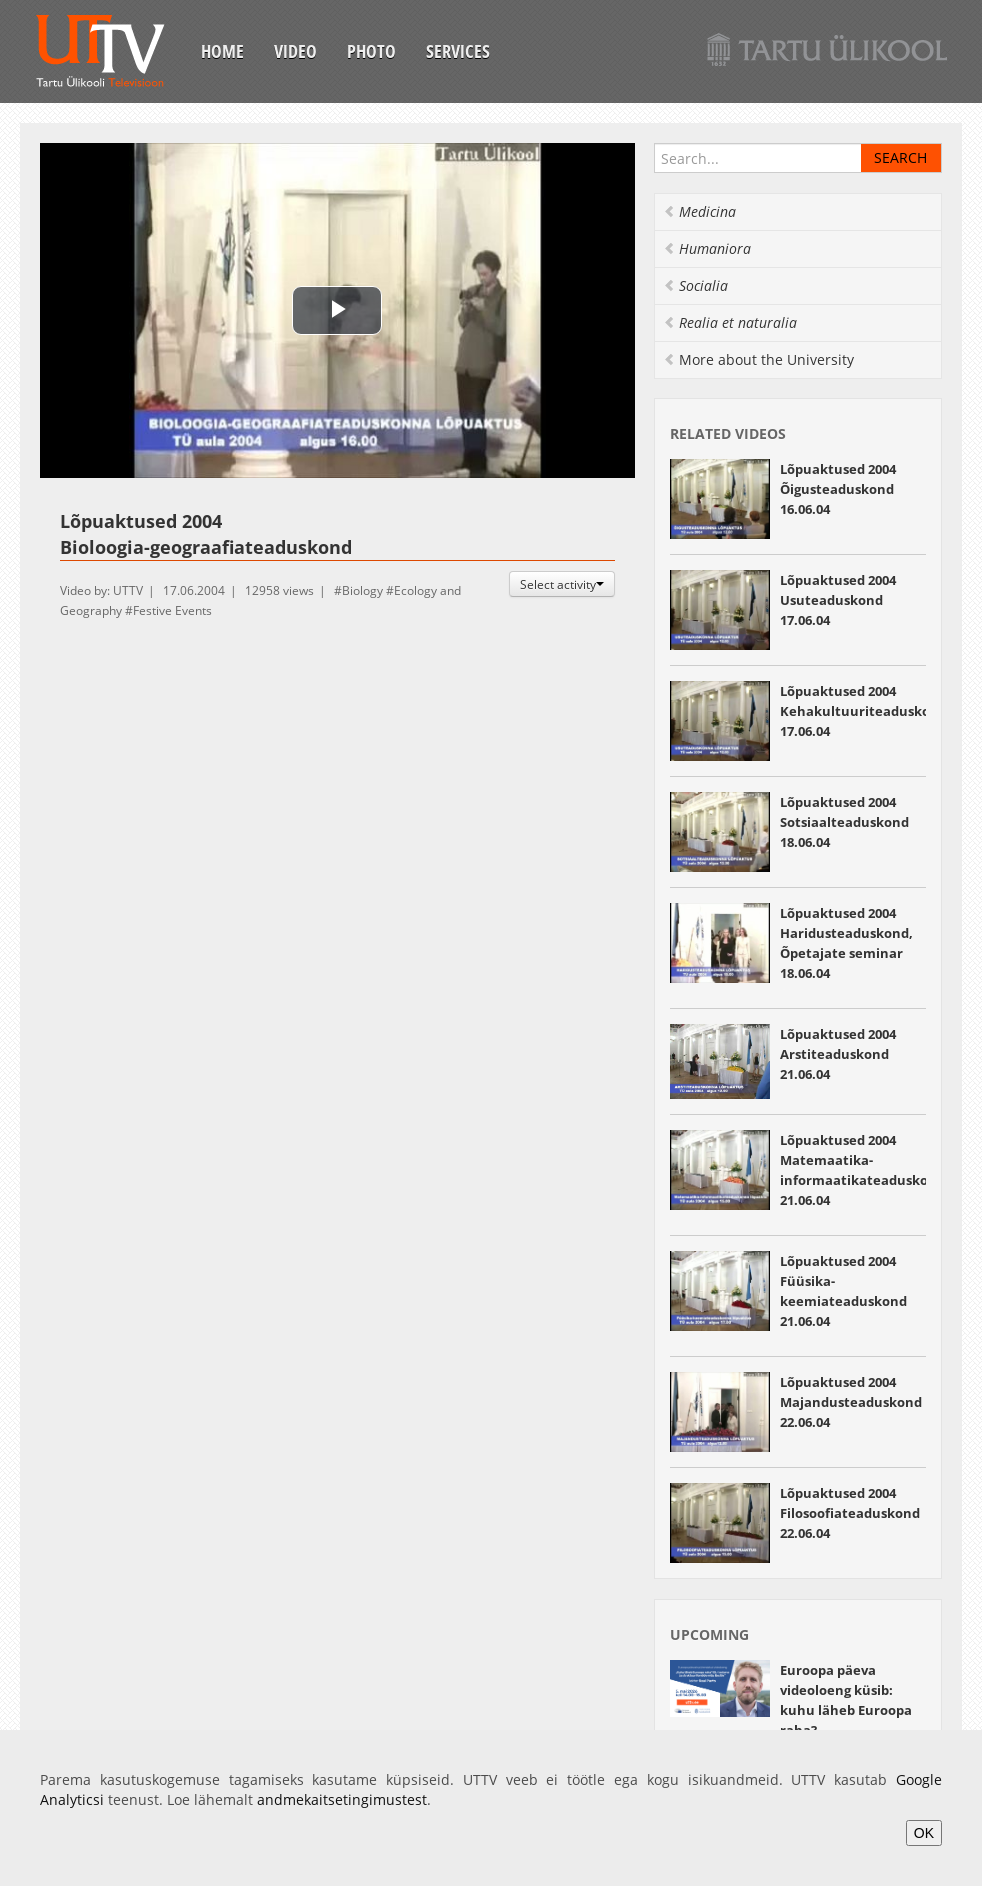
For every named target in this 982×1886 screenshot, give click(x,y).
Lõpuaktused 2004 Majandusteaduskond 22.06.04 (851, 1402)
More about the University (758, 359)
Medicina (699, 211)
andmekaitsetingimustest (342, 1799)
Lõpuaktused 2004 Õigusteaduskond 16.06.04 (838, 489)
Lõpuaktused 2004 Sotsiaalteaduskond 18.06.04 (844, 822)
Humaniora (707, 248)
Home (222, 51)
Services (458, 51)
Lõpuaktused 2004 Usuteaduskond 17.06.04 (838, 600)
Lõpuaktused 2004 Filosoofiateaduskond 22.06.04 (850, 1513)
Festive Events (172, 610)
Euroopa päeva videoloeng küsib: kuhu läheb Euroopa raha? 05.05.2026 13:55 (846, 1710)
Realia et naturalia (730, 322)
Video (295, 51)
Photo (371, 51)
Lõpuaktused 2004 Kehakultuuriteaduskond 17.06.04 (863, 711)
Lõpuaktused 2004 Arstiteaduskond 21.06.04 (838, 1054)
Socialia (695, 285)
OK (924, 1833)
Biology (362, 590)
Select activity (562, 584)
